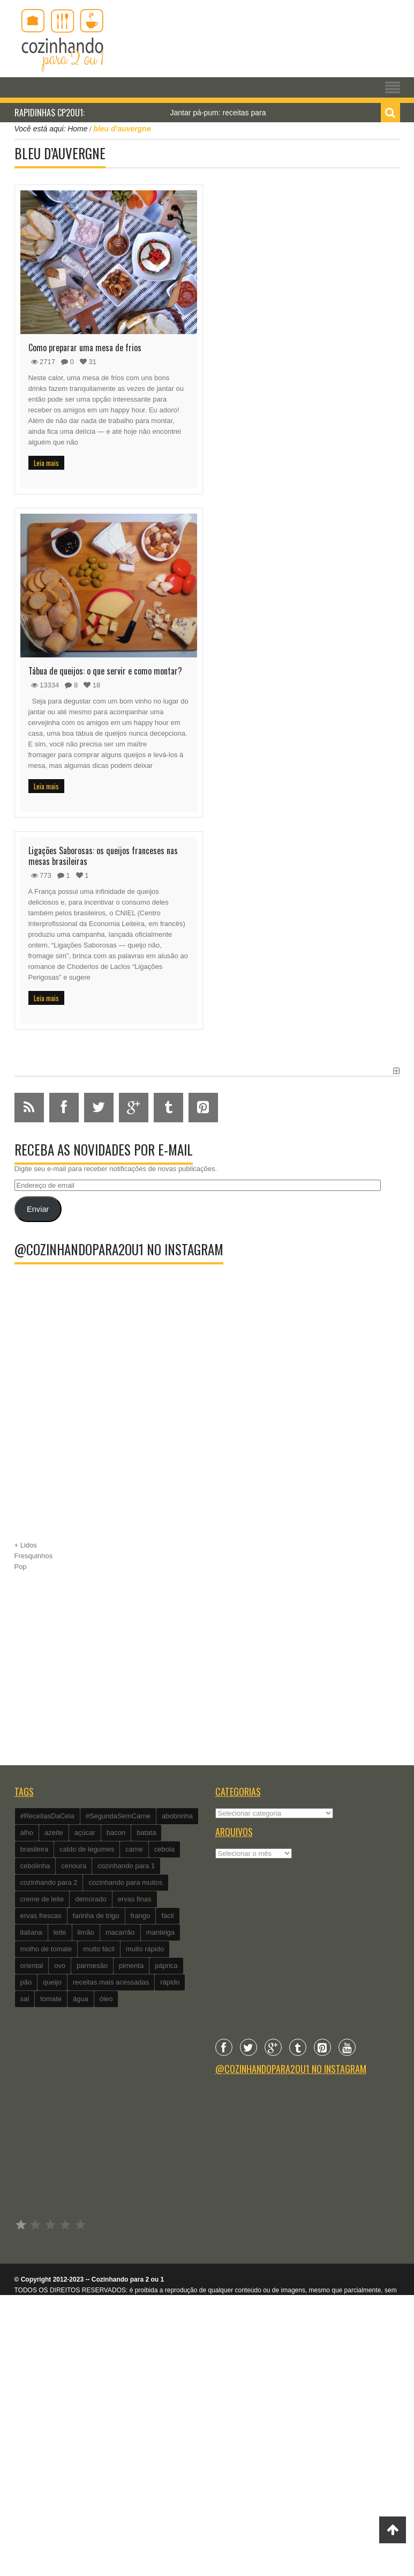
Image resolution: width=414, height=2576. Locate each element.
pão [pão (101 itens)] (26, 1982)
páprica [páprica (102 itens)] (166, 1965)
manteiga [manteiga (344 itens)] (160, 1932)
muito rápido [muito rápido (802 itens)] (145, 1949)
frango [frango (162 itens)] (140, 1916)
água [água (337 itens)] (80, 1999)
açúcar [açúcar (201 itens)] (84, 1833)
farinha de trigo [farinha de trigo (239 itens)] (96, 1916)
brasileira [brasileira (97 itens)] (34, 1849)
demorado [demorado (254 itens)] (91, 1899)
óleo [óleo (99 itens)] (106, 1999)
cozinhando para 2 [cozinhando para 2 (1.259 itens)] (49, 1882)
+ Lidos (25, 1545)
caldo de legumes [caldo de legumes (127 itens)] (86, 1849)
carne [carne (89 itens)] (134, 1849)
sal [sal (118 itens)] (24, 1999)
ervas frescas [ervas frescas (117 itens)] (41, 1916)
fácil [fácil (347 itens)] (167, 1916)
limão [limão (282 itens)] (86, 1932)
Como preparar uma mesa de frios (84, 347)
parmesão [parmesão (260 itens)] (92, 1965)
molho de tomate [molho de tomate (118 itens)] (46, 1949)
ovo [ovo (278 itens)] (59, 1965)
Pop (20, 1567)
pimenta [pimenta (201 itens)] (131, 1965)
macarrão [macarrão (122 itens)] (120, 1932)
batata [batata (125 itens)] (146, 1833)
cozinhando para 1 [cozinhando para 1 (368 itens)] (126, 1866)
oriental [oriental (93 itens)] (31, 1965)
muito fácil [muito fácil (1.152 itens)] (99, 1949)
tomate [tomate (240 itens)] (51, 1999)
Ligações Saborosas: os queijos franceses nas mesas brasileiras (103, 856)
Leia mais (46, 462)
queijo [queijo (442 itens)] (52, 1982)
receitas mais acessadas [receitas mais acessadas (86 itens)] (111, 1982)
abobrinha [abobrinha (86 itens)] (177, 1816)
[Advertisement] (206, 1443)
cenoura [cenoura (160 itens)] (73, 1866)
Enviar (38, 1209)
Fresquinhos (33, 1556)
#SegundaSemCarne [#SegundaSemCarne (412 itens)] (118, 1816)
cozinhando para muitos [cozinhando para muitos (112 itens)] (125, 1882)
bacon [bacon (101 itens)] (116, 1833)
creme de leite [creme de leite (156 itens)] (42, 1899)
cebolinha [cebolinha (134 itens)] (35, 1866)
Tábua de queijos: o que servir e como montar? (105, 670)
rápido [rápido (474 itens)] (169, 1982)
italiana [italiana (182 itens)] (31, 1932)
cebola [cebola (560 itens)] (164, 1849)
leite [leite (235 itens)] (60, 1932)
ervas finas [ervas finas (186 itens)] (135, 1899)
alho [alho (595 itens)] (27, 1833)
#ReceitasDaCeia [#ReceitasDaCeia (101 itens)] (47, 1816)
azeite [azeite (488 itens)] (53, 1833)
